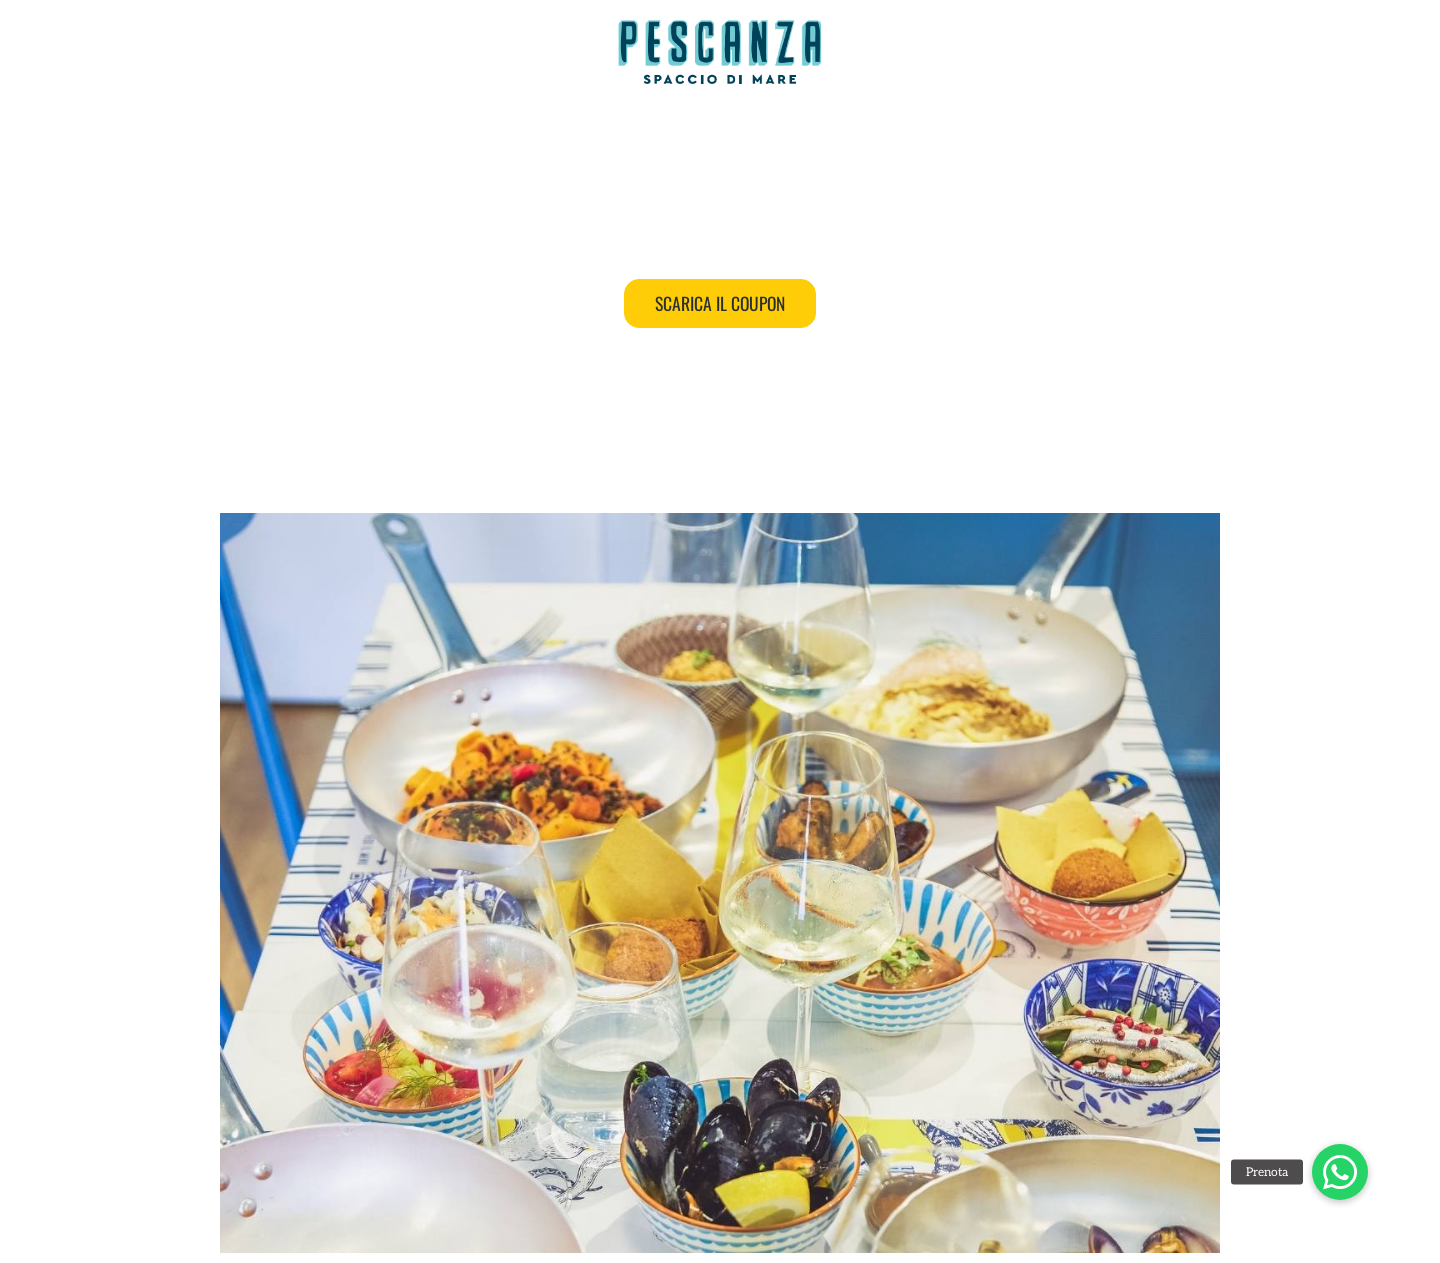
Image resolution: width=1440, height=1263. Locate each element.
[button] (1340, 1172)
